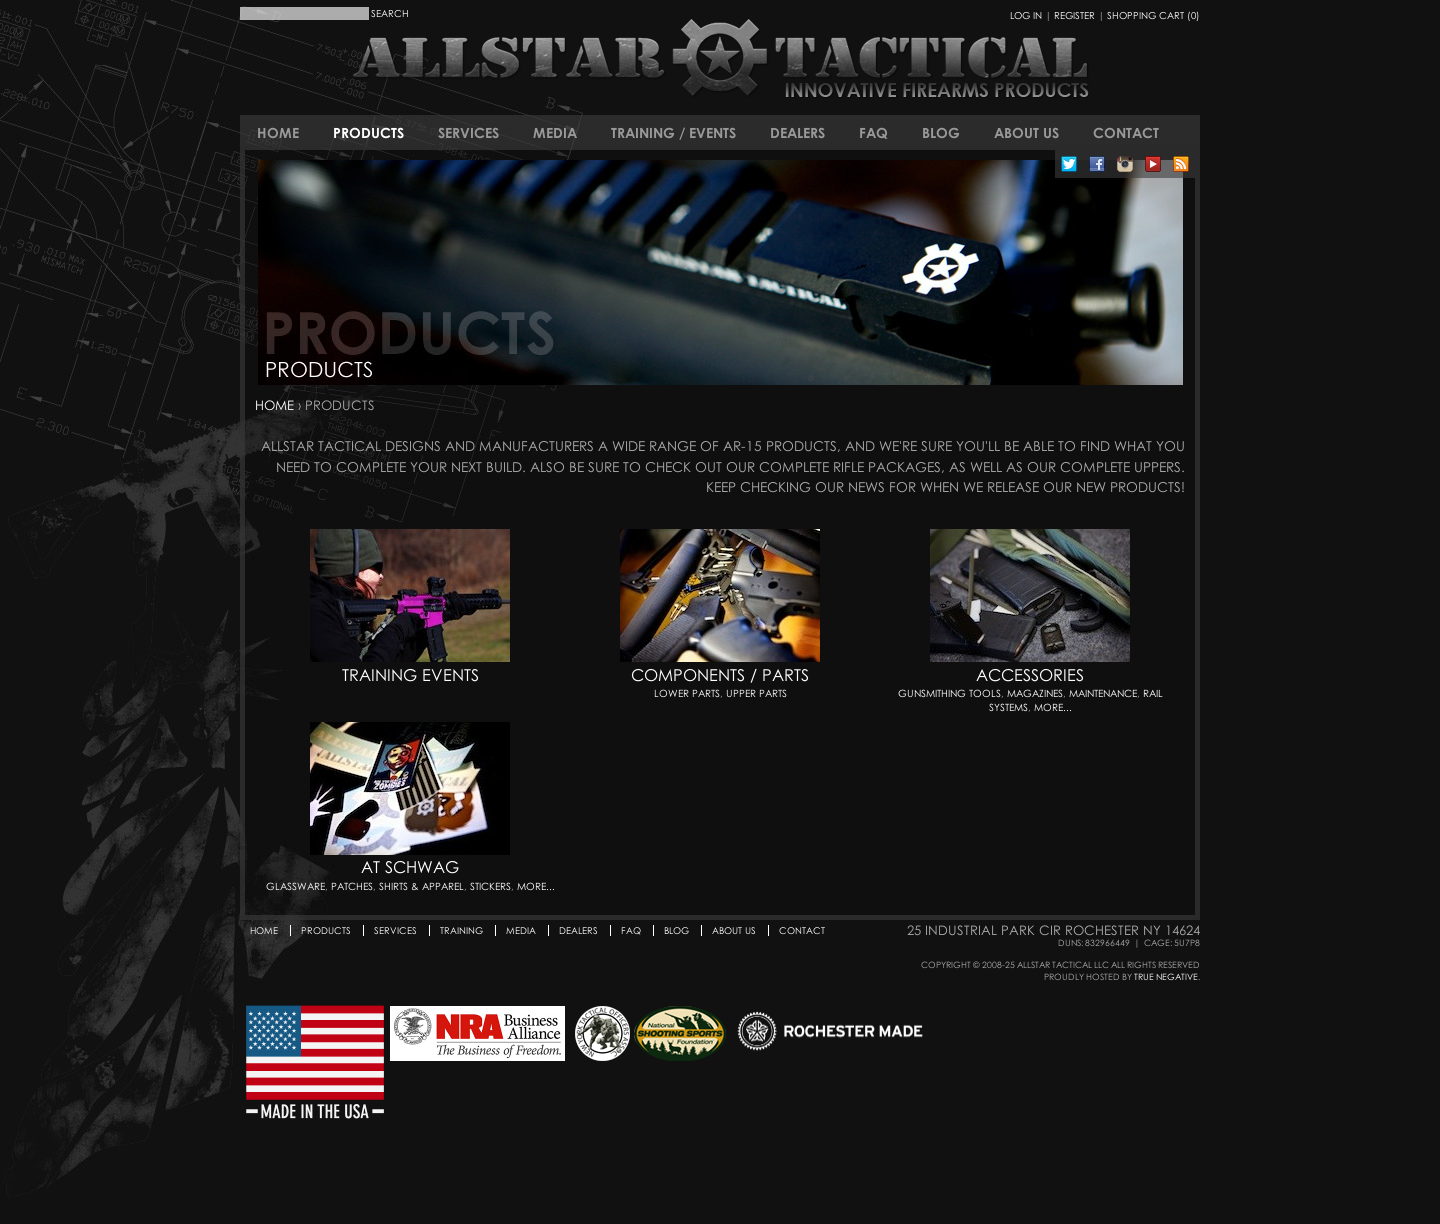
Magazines (1035, 693)
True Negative (1166, 976)
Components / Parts (720, 675)
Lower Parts (687, 693)
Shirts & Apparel (421, 886)
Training (461, 930)
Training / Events (673, 132)
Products (368, 132)
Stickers (490, 886)
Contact (1126, 132)
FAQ (873, 132)
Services (468, 132)
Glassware (295, 886)
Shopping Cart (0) (1153, 15)
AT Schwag (410, 867)
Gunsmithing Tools (949, 693)
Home (278, 132)
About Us (1026, 132)
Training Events (410, 675)
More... (1053, 707)
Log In (1026, 15)
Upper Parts (756, 693)
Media (555, 132)
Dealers (797, 132)
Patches (352, 886)
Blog (941, 132)
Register (1074, 15)
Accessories (1030, 675)
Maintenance (1103, 693)
